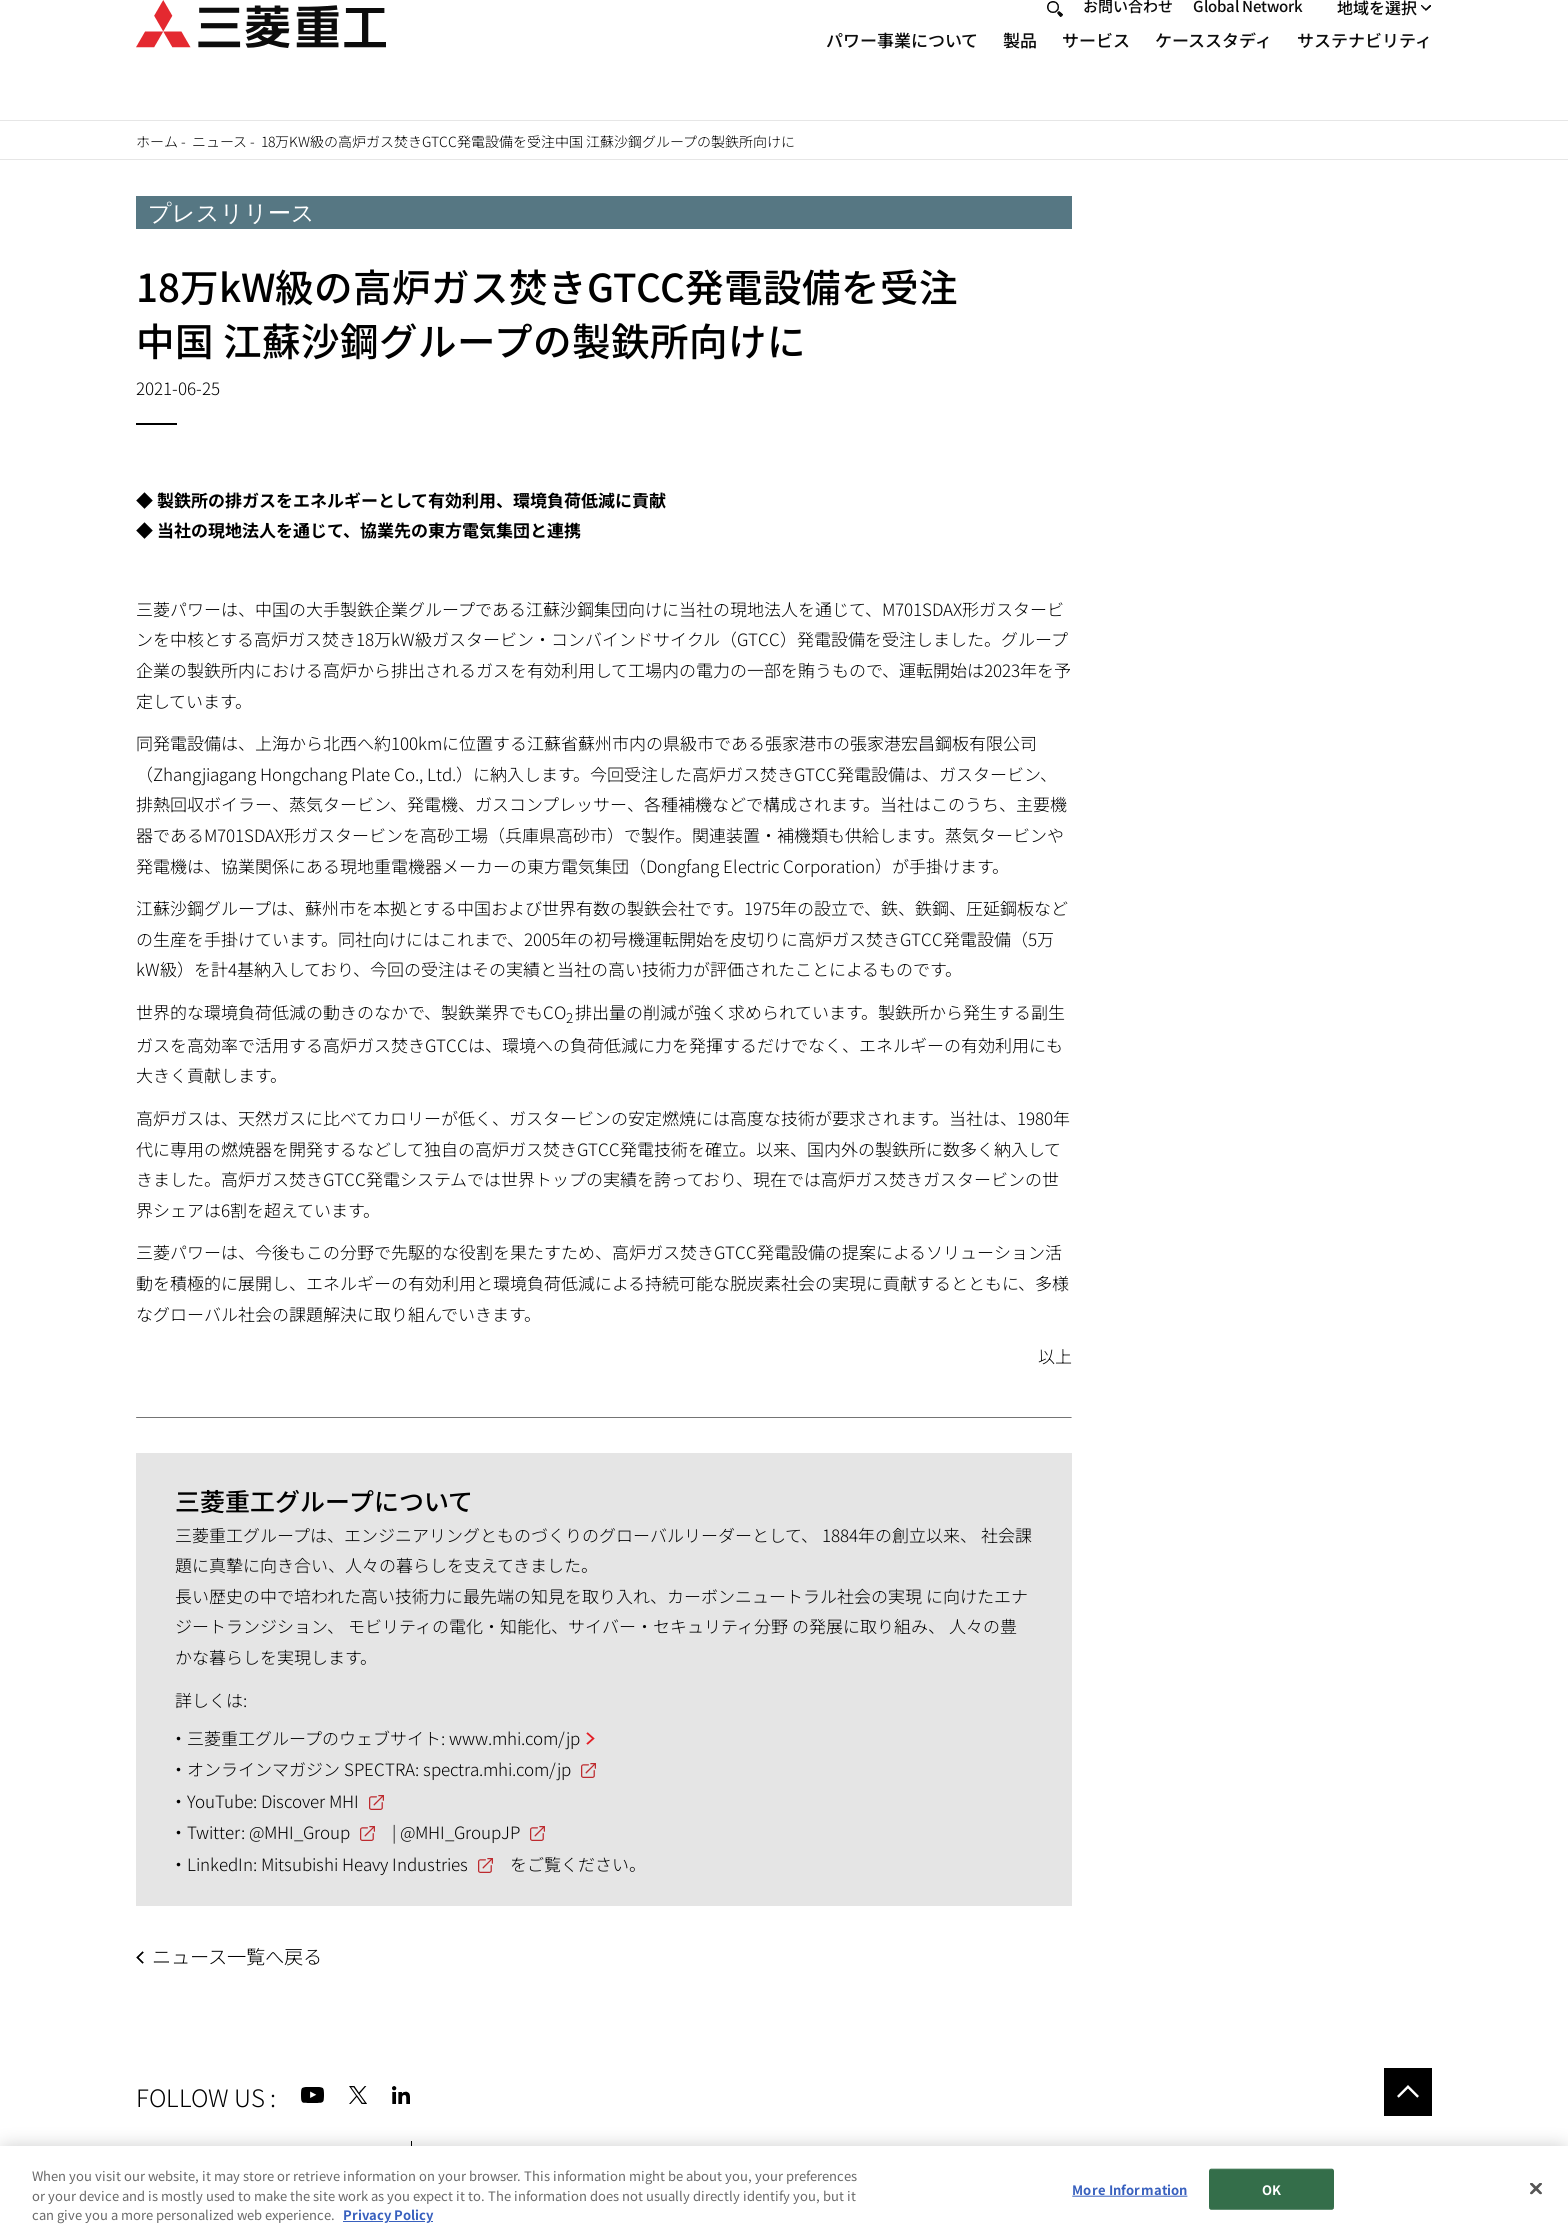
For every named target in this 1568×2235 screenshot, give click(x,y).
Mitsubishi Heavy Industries (364, 1863)
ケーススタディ (1213, 75)
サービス (1096, 75)
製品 (1020, 75)
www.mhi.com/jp (514, 1737)
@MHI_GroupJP (460, 1831)
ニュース (219, 141)
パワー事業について (902, 75)
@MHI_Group (299, 1831)
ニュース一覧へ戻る (237, 1956)
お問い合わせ (1128, 41)
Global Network (1248, 41)
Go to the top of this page (1408, 2092)
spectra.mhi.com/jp (497, 1768)
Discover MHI (310, 1800)
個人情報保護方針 (495, 2153)
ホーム (157, 141)
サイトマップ (184, 2153)
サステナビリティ (1364, 75)
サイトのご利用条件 (320, 2153)
